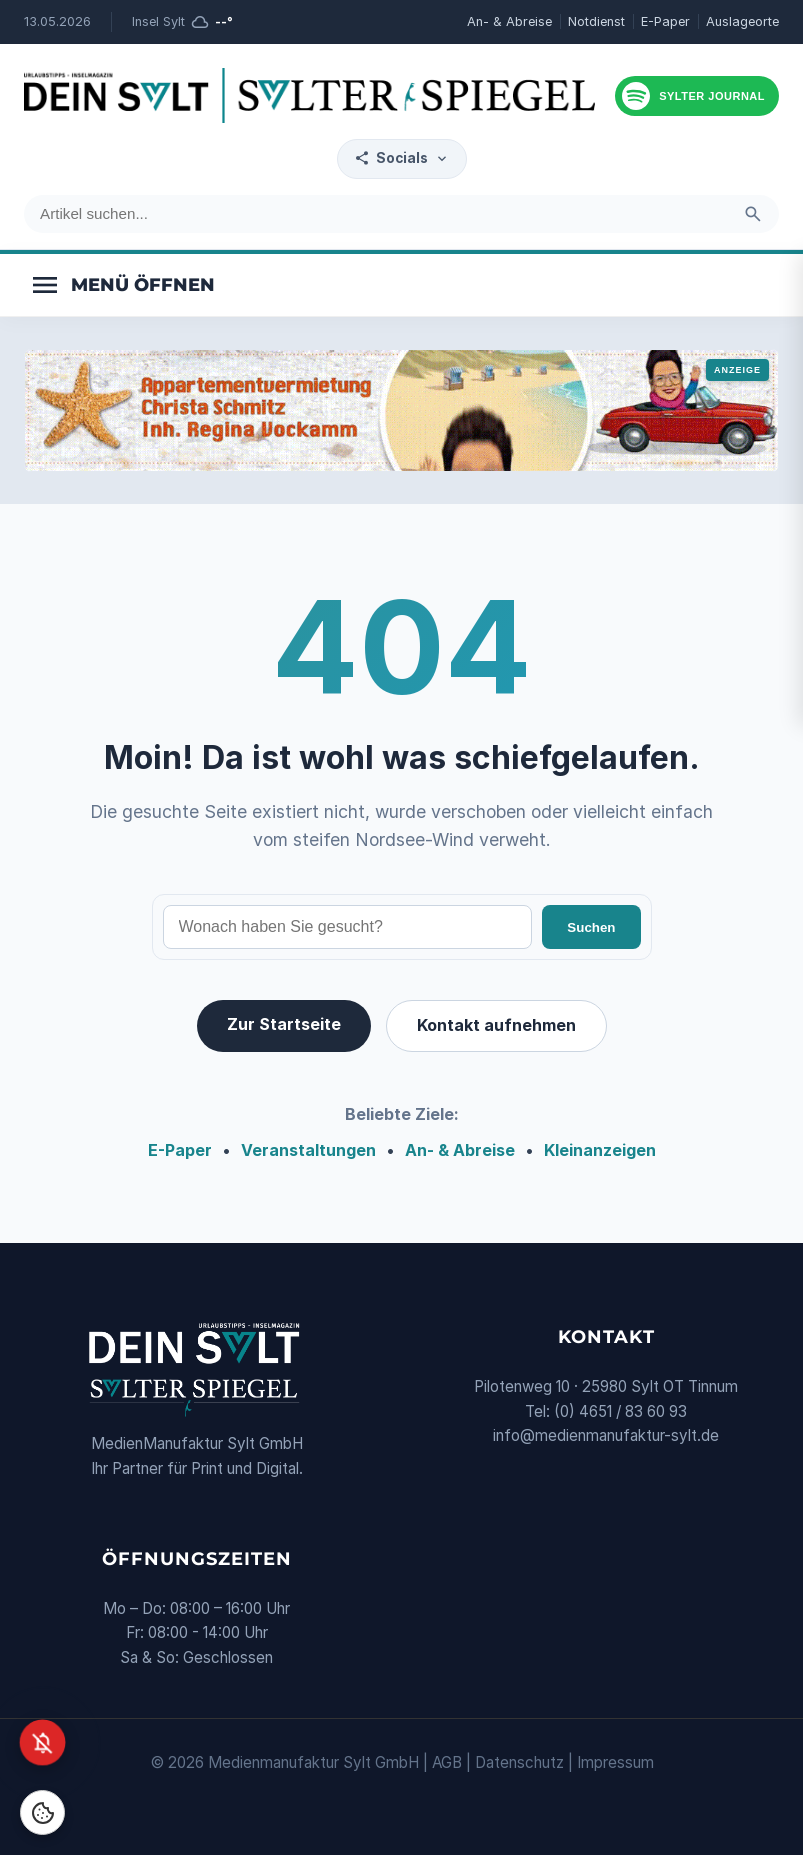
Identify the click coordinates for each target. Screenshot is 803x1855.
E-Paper (665, 21)
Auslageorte (742, 21)
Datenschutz (519, 1762)
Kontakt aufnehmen (496, 1025)
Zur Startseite (284, 1024)
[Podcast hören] (697, 96)
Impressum (615, 1762)
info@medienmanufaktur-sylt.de (606, 1435)
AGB (447, 1762)
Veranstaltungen (308, 1150)
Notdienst (596, 21)
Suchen (591, 927)
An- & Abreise (509, 21)
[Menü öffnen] (122, 285)
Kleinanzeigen (600, 1150)
